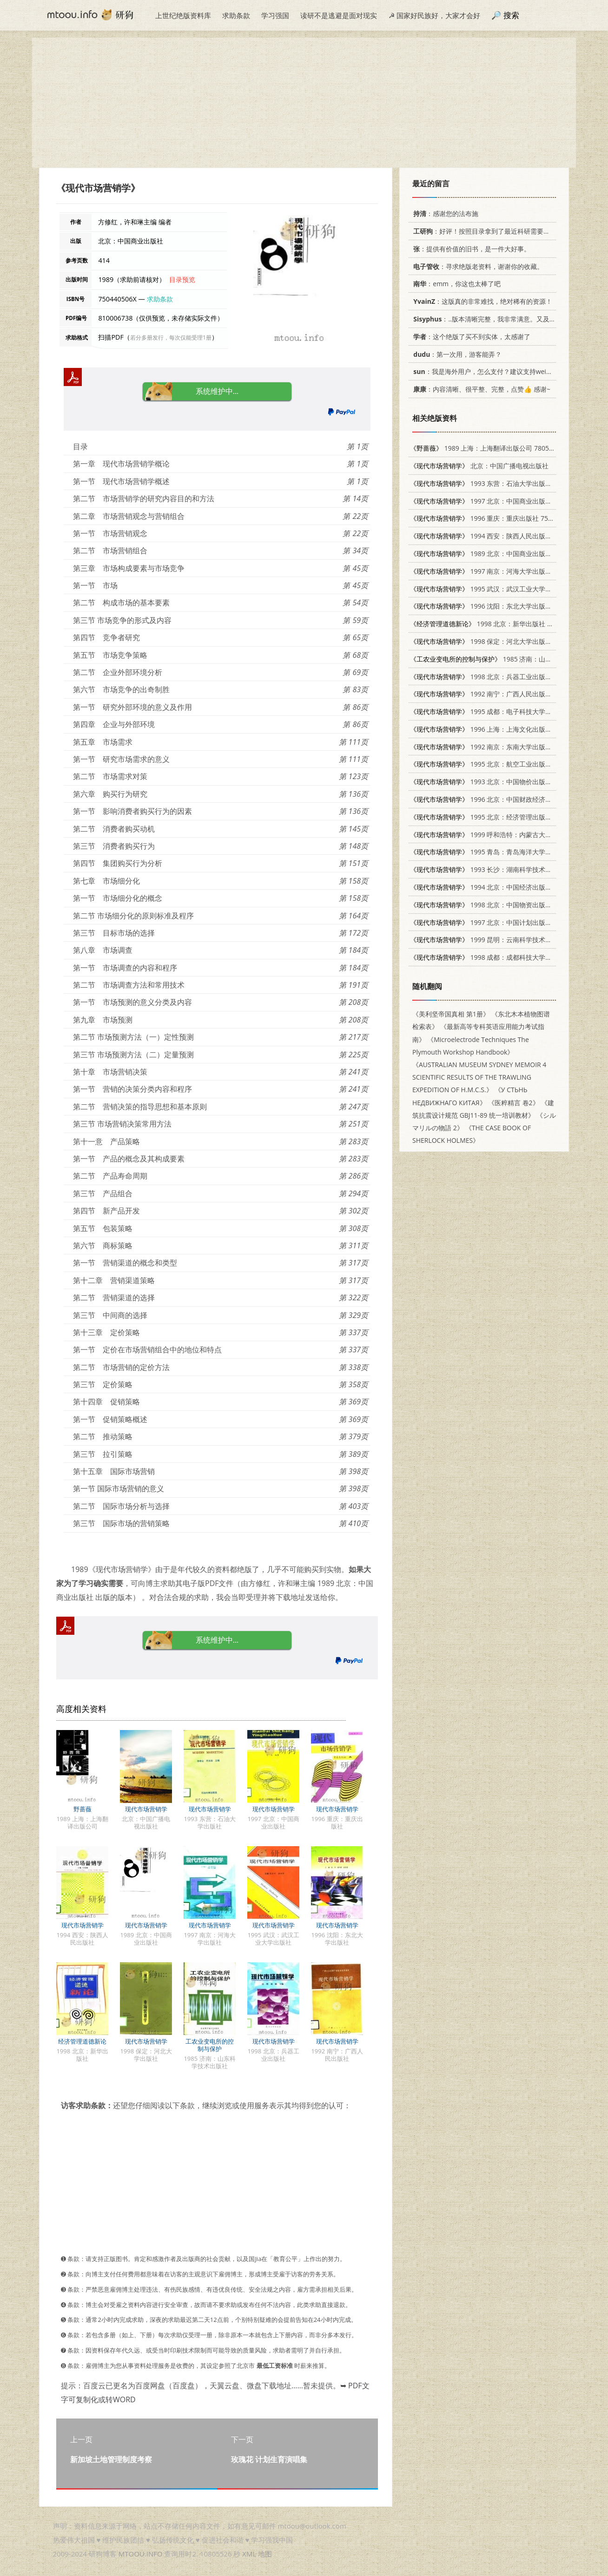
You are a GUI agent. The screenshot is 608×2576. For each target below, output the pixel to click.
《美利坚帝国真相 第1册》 (450, 1013)
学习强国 (275, 15)
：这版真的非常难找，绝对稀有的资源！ (481, 301)
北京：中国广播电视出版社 (479, 465)
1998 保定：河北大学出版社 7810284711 (500, 641)
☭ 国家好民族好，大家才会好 (434, 15)
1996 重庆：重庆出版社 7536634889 (494, 518)
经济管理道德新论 (82, 2041)
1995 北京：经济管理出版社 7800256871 (500, 817)
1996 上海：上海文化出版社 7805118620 (500, 729)
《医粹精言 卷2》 (513, 1102)
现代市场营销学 (146, 1809)
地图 (265, 2553)
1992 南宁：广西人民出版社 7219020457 (500, 693)
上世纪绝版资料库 (183, 15)
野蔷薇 (82, 1809)
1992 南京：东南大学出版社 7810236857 (500, 746)
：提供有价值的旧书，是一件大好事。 (470, 248)
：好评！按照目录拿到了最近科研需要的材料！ (489, 231)
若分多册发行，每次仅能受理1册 (170, 337)
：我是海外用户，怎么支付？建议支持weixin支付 (489, 371)
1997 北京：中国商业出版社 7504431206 (500, 501)
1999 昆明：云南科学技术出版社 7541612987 (507, 939)
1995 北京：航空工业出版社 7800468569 (500, 764)
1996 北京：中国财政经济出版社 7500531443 (507, 799)
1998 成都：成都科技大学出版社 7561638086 (507, 957)
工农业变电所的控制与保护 (209, 2045)
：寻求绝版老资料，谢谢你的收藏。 (476, 266)
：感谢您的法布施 (444, 213)
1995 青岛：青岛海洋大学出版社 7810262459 (507, 851)
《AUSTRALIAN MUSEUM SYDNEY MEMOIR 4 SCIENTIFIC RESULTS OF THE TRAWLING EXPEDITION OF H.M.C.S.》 (479, 1077)
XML (249, 2553)
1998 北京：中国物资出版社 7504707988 (500, 904)
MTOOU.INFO (141, 2553)
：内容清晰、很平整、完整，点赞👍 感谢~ (480, 389)
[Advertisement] (304, 103)
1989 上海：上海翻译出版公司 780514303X (490, 448)
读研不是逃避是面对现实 (338, 15)
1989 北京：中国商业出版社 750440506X (500, 553)
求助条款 (236, 15)
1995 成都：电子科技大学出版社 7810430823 (507, 711)
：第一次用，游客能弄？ (456, 354)
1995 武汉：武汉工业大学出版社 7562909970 (507, 588)
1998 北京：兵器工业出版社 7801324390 (500, 676)
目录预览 (182, 279)
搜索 (511, 15)
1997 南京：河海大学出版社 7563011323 (500, 571)
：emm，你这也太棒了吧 (455, 283)
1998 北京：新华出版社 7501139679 (497, 623)
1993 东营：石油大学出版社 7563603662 (500, 483)
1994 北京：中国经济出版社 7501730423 (500, 887)
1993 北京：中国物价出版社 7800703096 (500, 781)
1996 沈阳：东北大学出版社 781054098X (500, 606)
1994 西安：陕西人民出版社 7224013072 (500, 535)
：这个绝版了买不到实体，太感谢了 (470, 336)
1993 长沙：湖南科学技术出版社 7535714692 (507, 869)
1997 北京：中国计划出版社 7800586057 (500, 922)
